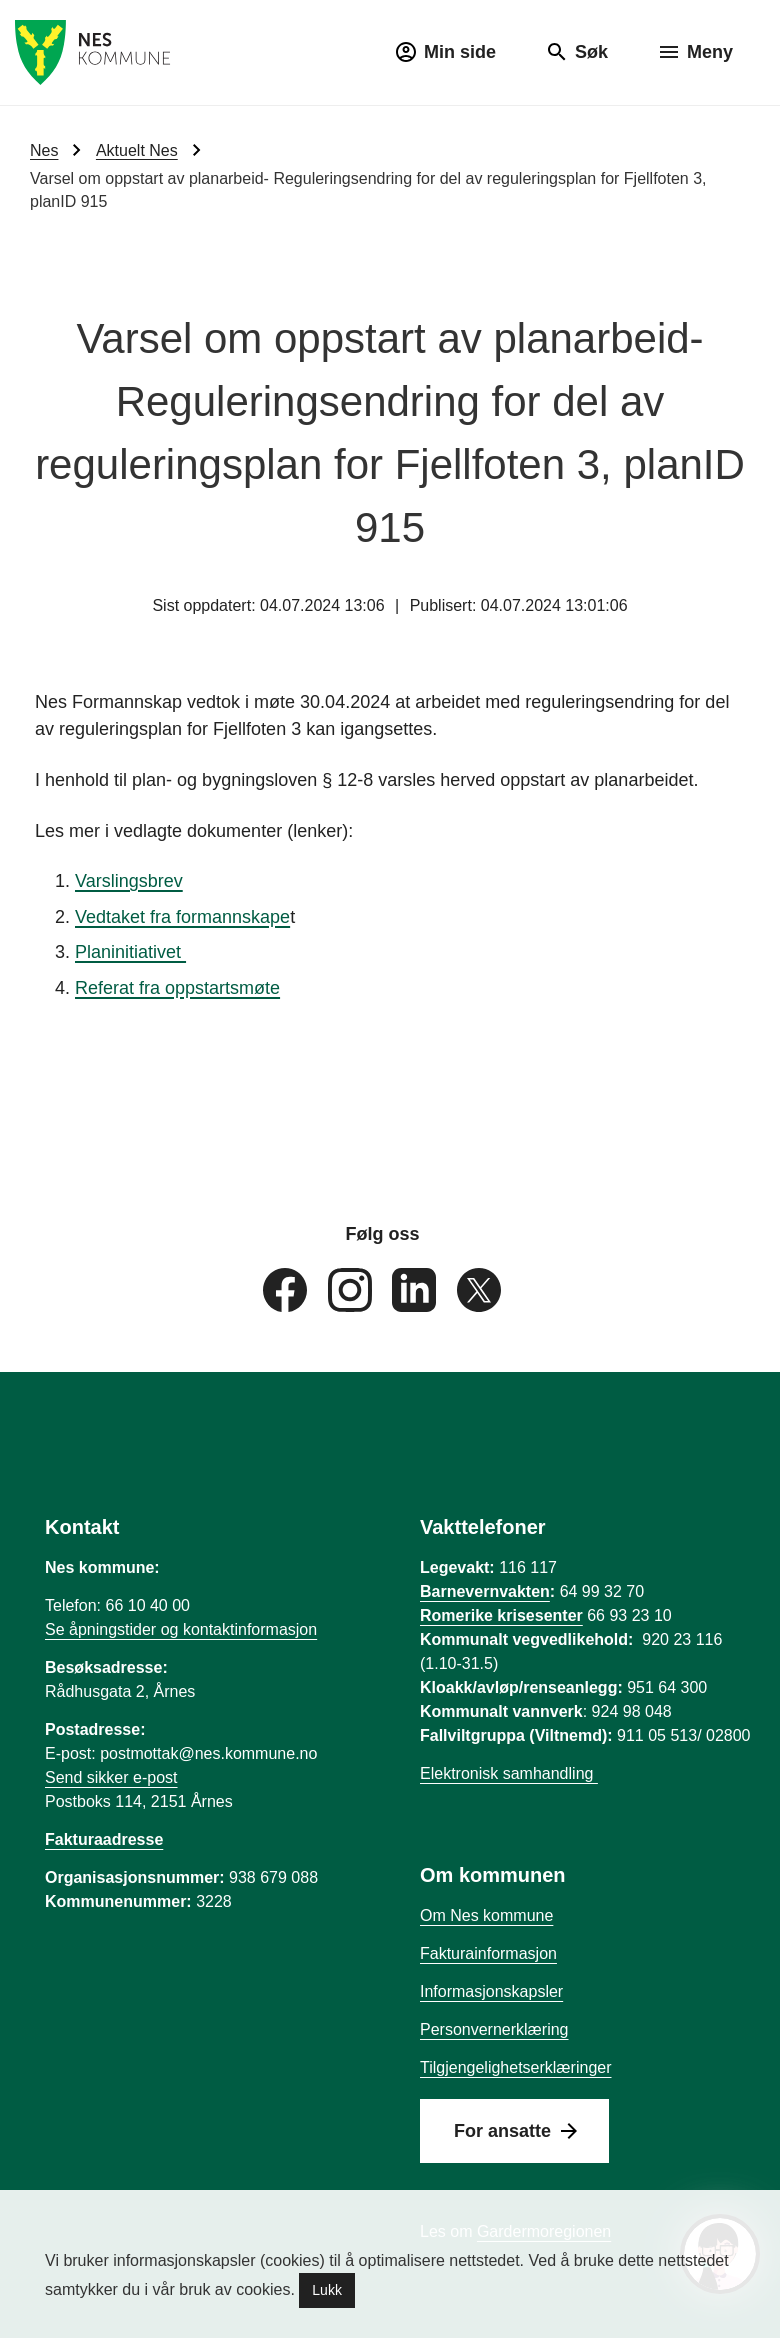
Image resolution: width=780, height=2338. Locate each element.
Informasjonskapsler (491, 1991)
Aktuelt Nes (137, 150)
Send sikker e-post (111, 1777)
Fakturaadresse (104, 1839)
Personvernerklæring (494, 2029)
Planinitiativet (130, 952)
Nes (44, 150)
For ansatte (502, 2131)
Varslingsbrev (129, 881)
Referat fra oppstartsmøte (177, 988)
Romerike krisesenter (501, 1615)
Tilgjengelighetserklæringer (516, 2067)
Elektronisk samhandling (509, 1773)
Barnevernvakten (485, 1591)
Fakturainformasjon (488, 1953)
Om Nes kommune (486, 1915)
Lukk (327, 2290)
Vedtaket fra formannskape (182, 916)
